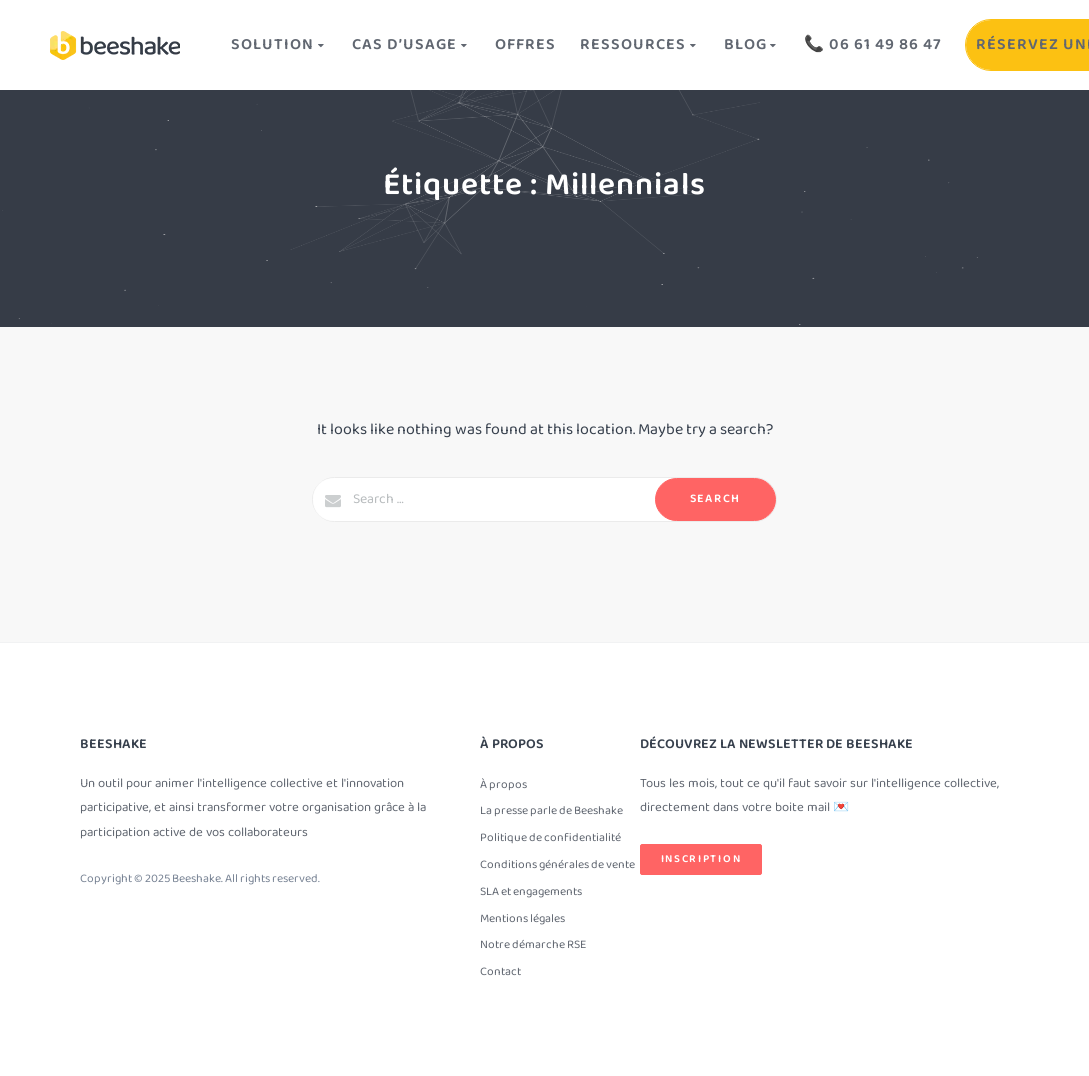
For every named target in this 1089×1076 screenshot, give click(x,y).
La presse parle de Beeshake (551, 810)
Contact (500, 971)
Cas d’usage (411, 44)
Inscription (701, 859)
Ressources (640, 44)
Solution (279, 44)
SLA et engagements (531, 891)
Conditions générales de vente (557, 864)
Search (715, 498)
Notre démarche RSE (533, 944)
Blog (752, 44)
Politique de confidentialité (550, 837)
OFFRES (525, 44)
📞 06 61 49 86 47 (873, 44)
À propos (503, 784)
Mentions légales (522, 918)
